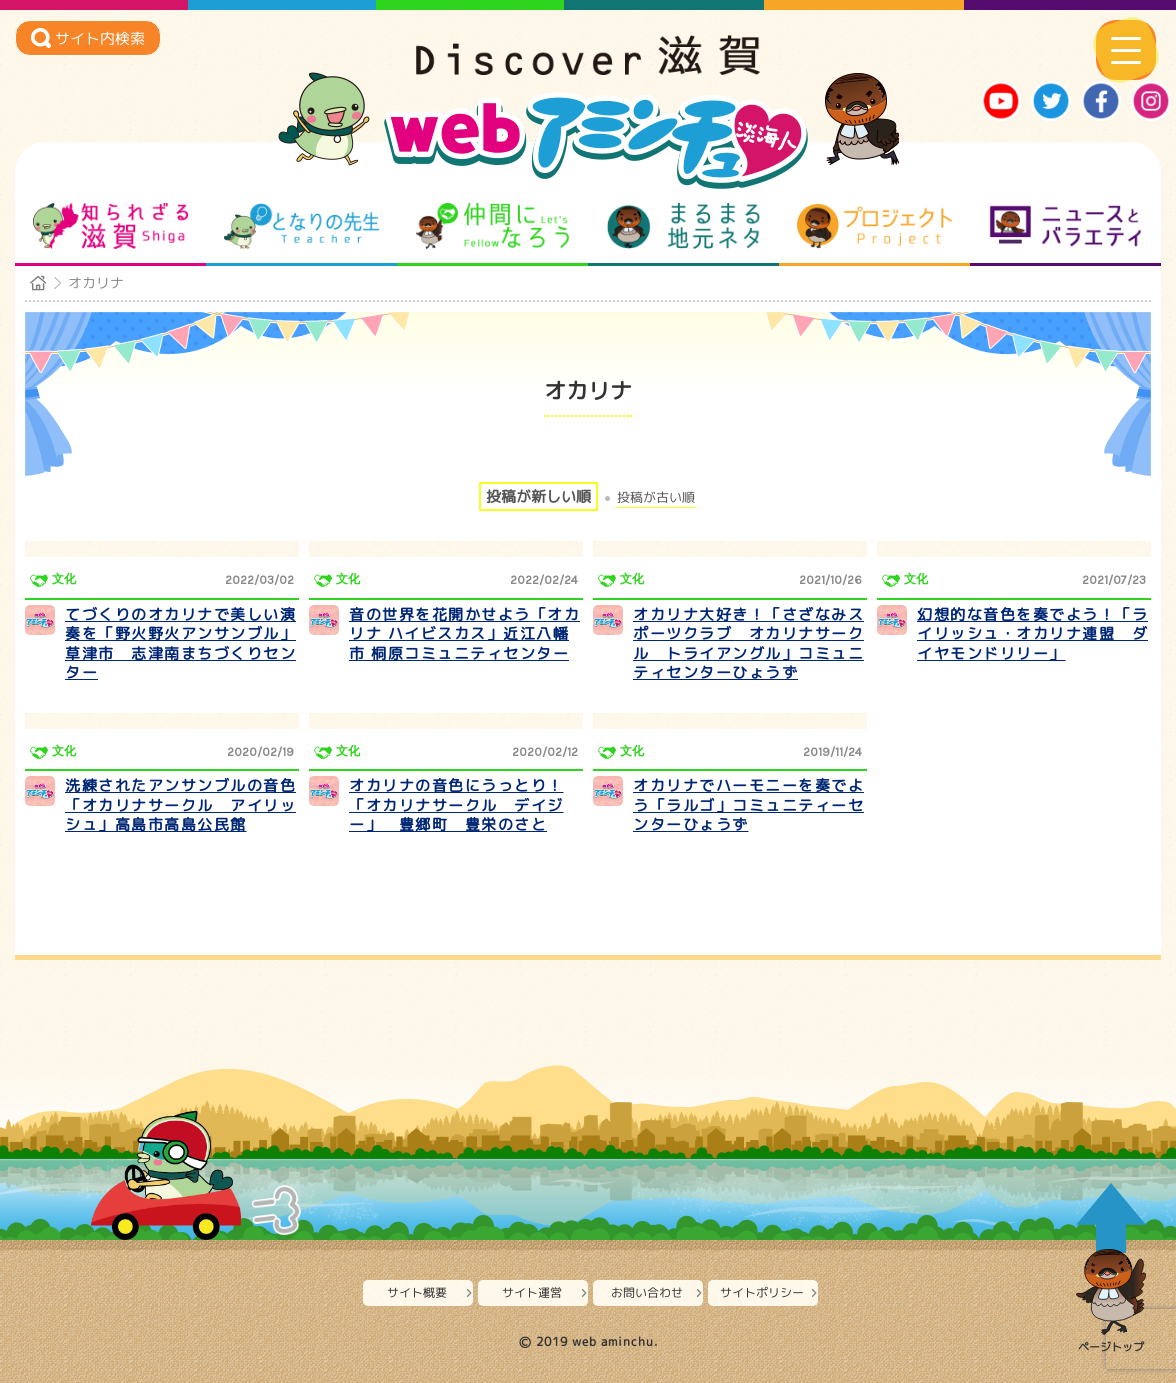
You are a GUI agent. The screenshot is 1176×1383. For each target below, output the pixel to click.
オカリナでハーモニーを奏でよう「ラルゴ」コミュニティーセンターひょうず (748, 805)
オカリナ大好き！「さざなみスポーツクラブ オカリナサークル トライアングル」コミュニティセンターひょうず (748, 644)
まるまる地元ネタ (683, 226)
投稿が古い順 (656, 497)
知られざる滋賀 (110, 226)
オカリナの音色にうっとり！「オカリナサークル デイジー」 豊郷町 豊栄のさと (456, 805)
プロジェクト (874, 226)
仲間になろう (492, 226)
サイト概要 (417, 1292)
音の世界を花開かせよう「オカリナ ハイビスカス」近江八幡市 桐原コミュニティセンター (464, 634)
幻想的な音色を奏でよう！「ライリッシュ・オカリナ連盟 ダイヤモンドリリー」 (1032, 634)
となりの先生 (301, 226)
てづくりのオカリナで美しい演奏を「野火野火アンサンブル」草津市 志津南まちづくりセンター (180, 644)
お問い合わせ (647, 1292)
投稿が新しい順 (538, 496)
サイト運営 (532, 1292)
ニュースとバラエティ (1065, 226)
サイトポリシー (762, 1292)
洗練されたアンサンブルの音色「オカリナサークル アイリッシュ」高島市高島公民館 (180, 805)
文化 (64, 579)
